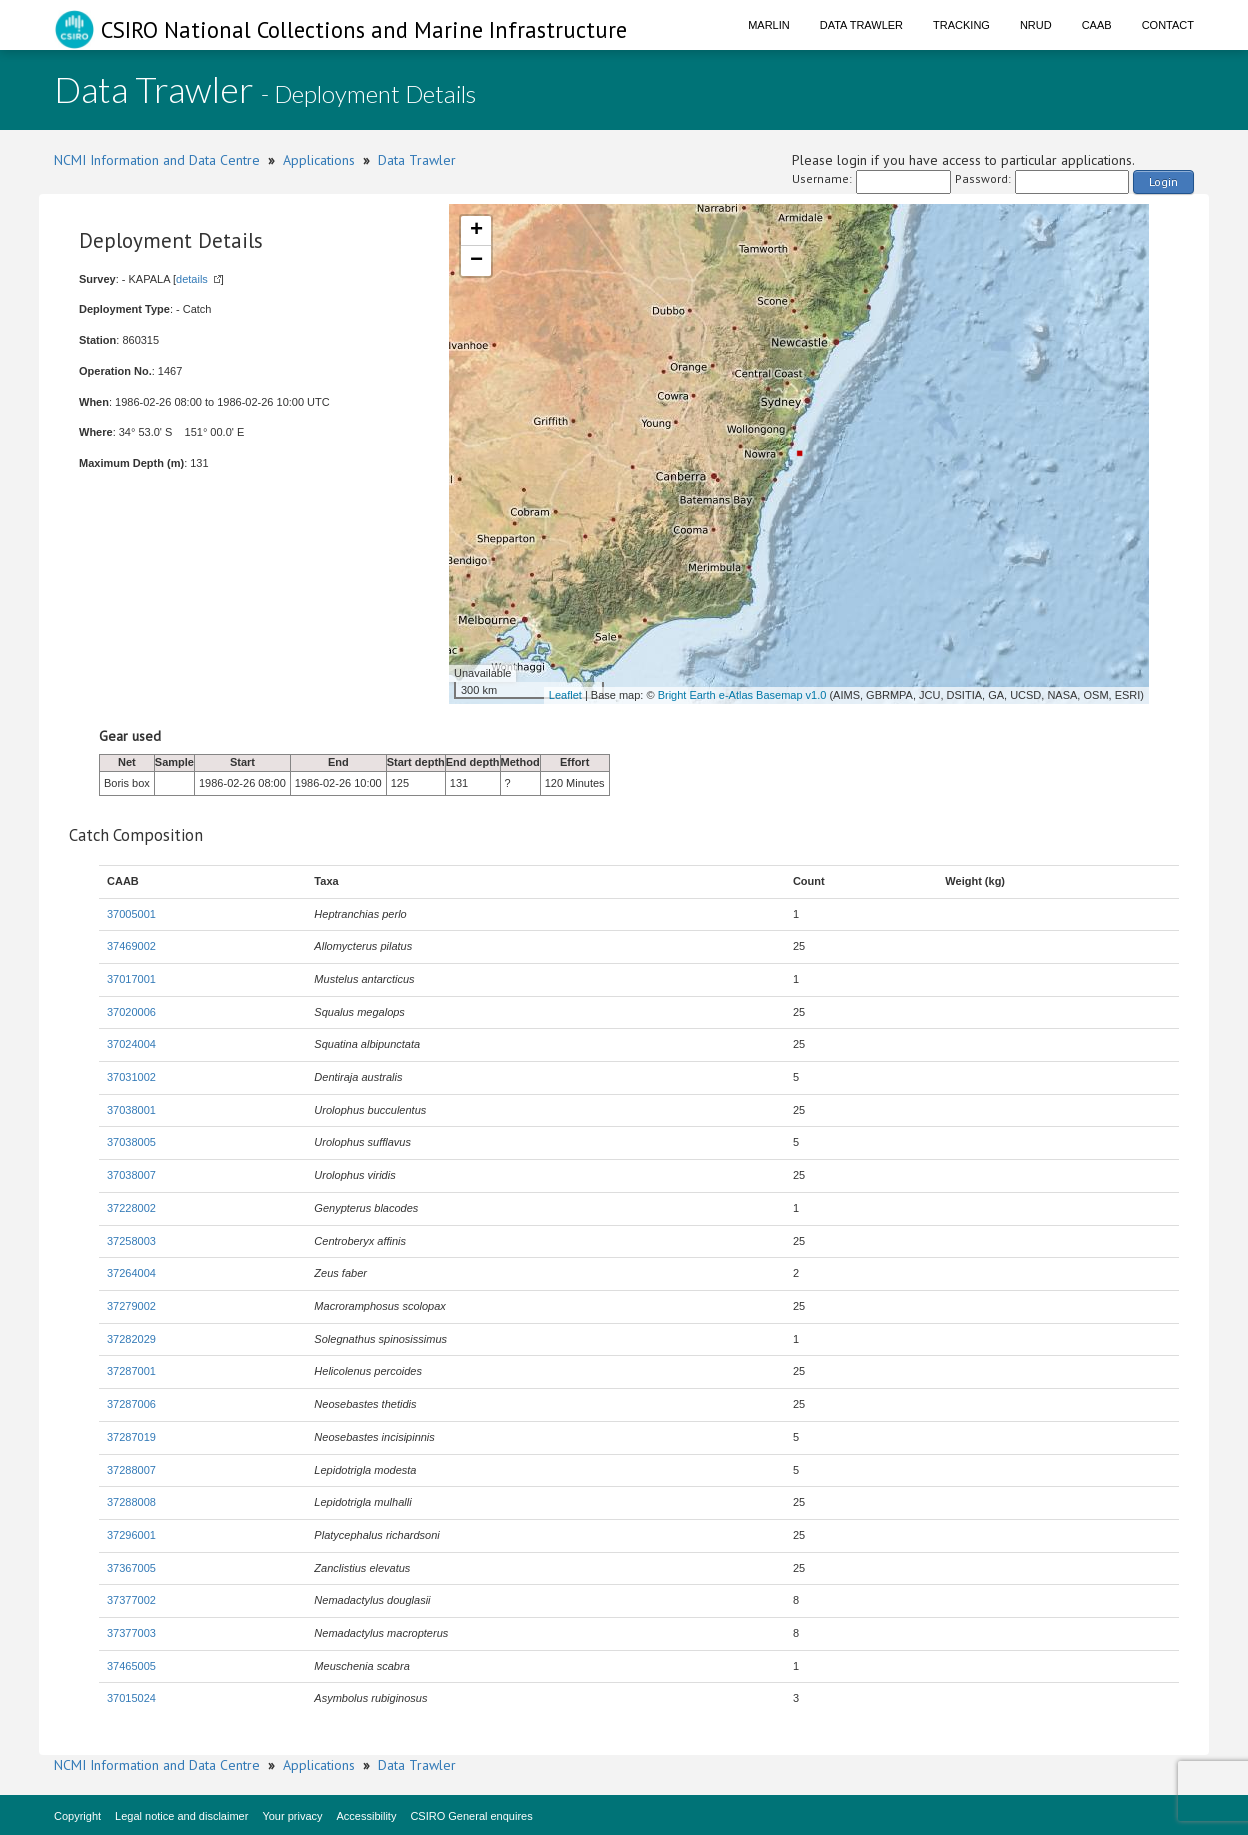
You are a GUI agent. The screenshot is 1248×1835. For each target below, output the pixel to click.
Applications (319, 160)
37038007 (131, 1175)
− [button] (476, 261)
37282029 (131, 1339)
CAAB (1097, 25)
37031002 (131, 1077)
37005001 (131, 914)
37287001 (131, 1371)
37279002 (131, 1306)
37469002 (131, 946)
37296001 (131, 1535)
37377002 (131, 1600)
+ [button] (476, 231)
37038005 (131, 1142)
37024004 (131, 1044)
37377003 (131, 1633)
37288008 (131, 1502)
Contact (1168, 25)
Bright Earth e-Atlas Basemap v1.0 (742, 695)
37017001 (131, 979)
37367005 (131, 1568)
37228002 (131, 1208)
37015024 (131, 1698)
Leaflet (565, 695)
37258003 (131, 1241)
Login (1163, 181)
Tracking (961, 25)
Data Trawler (861, 25)
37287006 (131, 1404)
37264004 (131, 1273)
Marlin (769, 25)
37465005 (131, 1666)
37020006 (131, 1012)
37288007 (131, 1470)
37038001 (131, 1110)
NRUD (1036, 25)
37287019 (131, 1437)
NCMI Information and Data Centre (157, 160)
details (192, 279)
